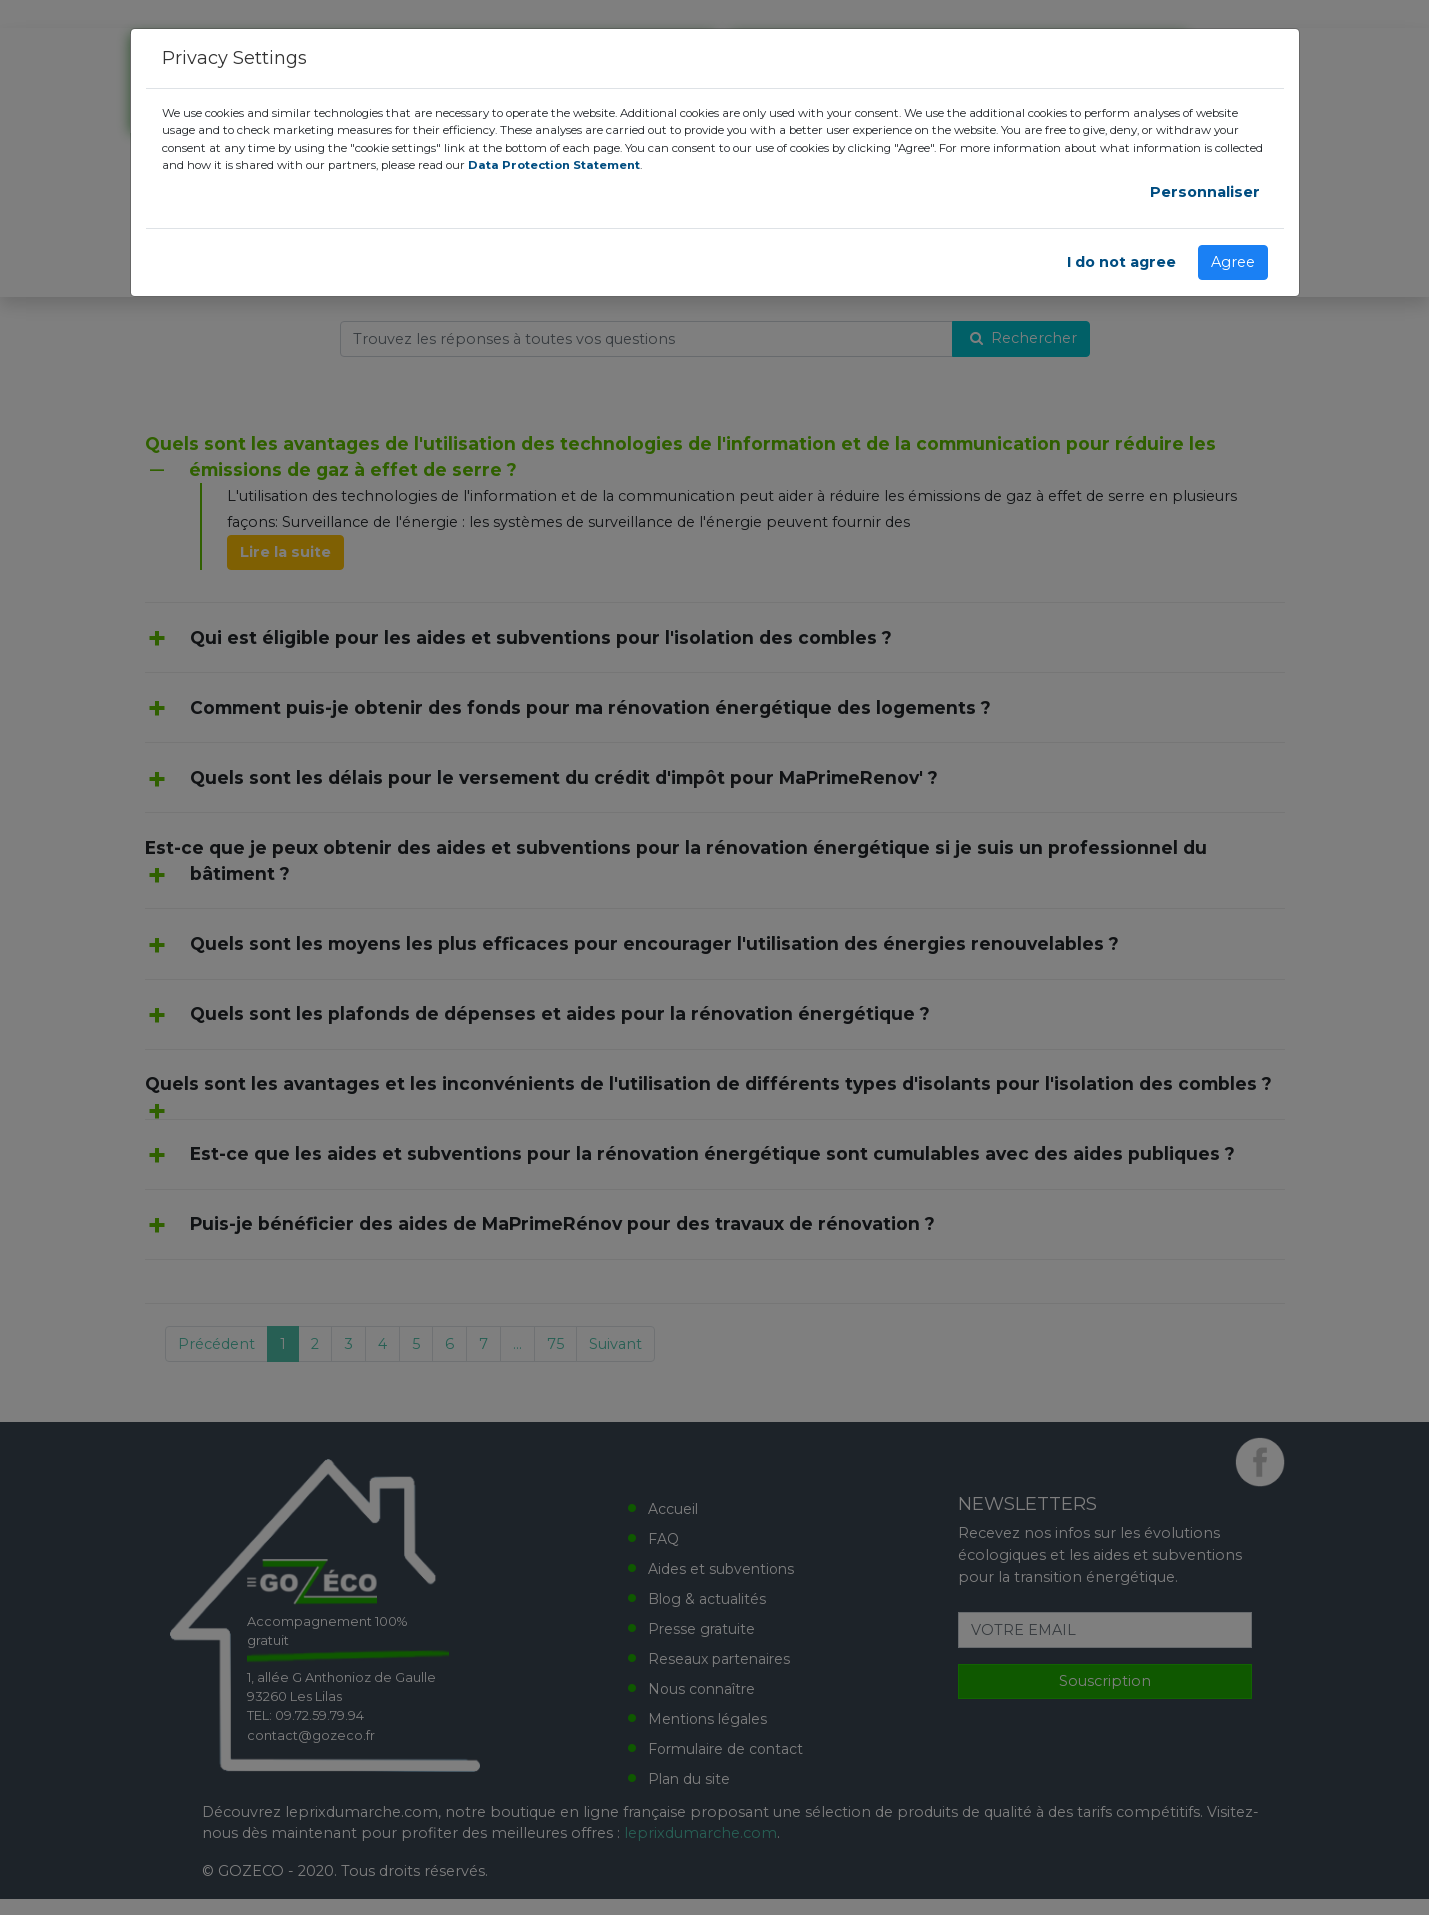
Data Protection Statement (554, 165)
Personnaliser (1205, 192)
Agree (1233, 262)
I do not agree (1121, 262)
